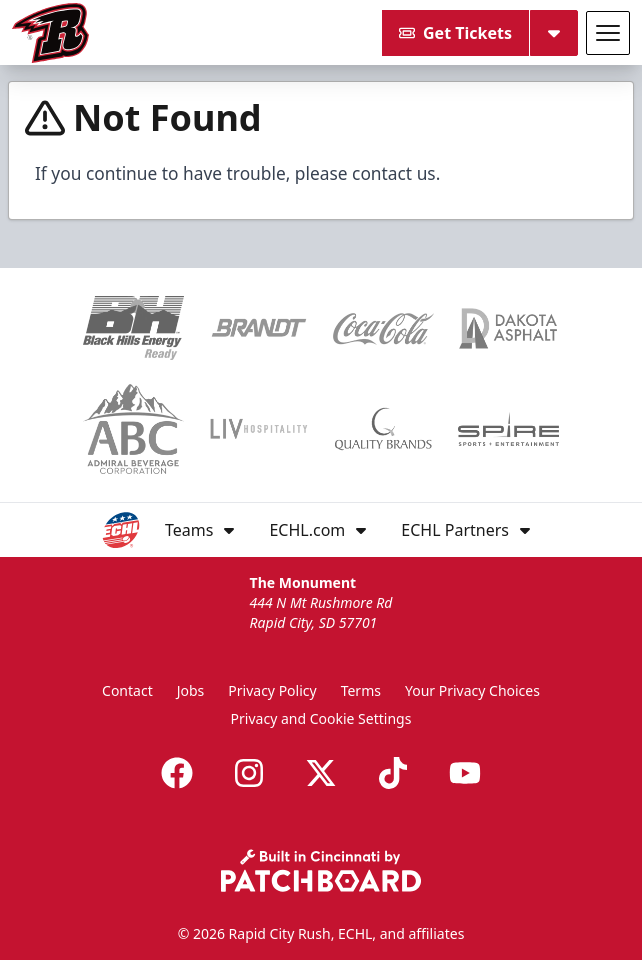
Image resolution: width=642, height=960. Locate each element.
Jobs (191, 690)
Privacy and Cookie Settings (321, 718)
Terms (361, 690)
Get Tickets (455, 33)
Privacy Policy (272, 690)
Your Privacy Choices (472, 690)
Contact (127, 690)
